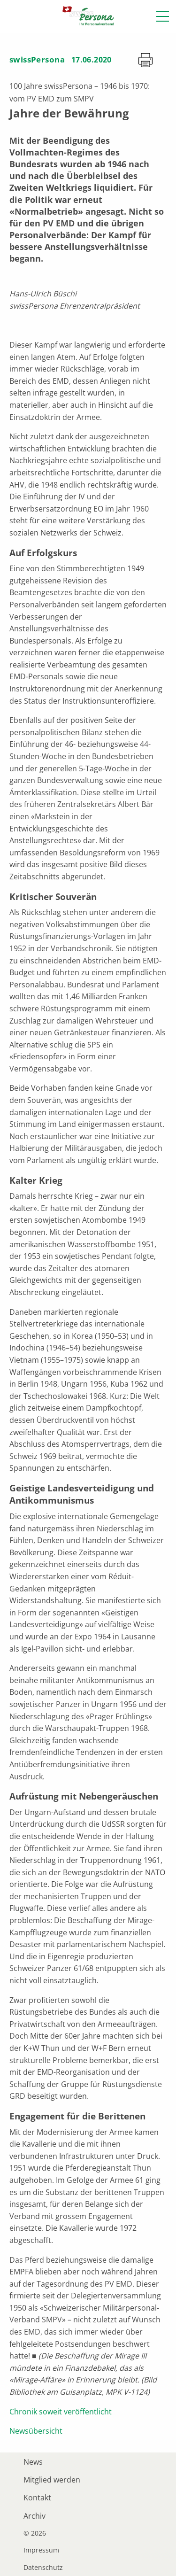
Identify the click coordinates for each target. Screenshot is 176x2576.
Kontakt (37, 2497)
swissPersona (37, 59)
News (33, 2462)
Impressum (41, 2550)
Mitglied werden (51, 2480)
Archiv (34, 2516)
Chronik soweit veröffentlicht (60, 2411)
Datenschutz (43, 2567)
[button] (162, 16)
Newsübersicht (35, 2431)
